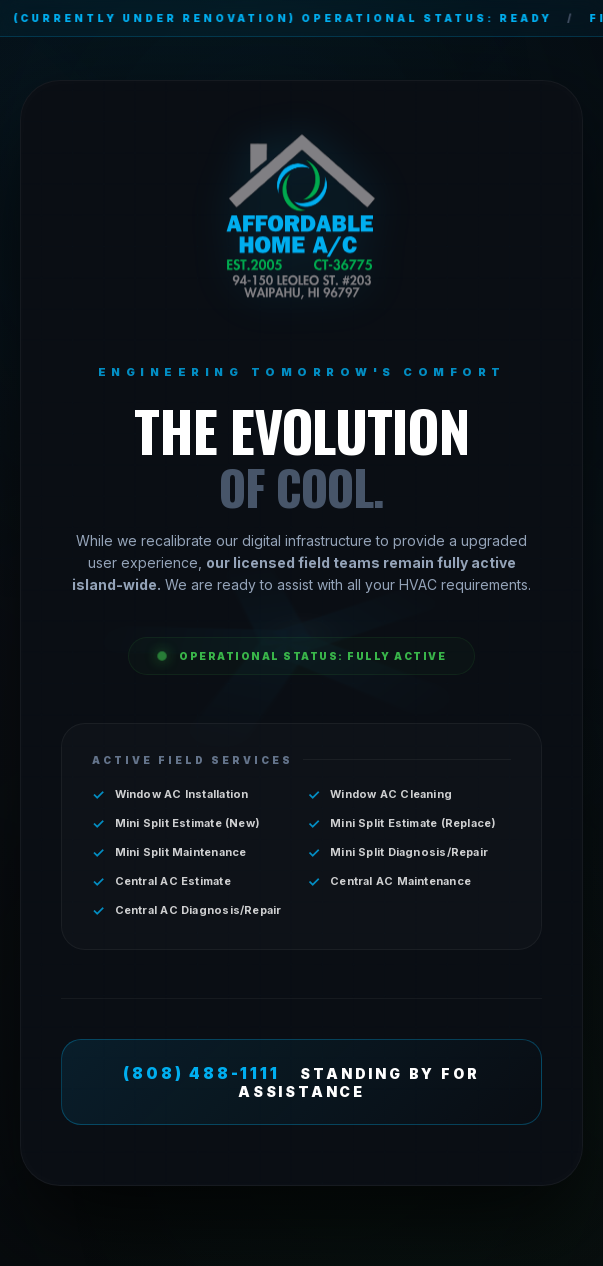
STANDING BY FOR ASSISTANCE (301, 1082)
